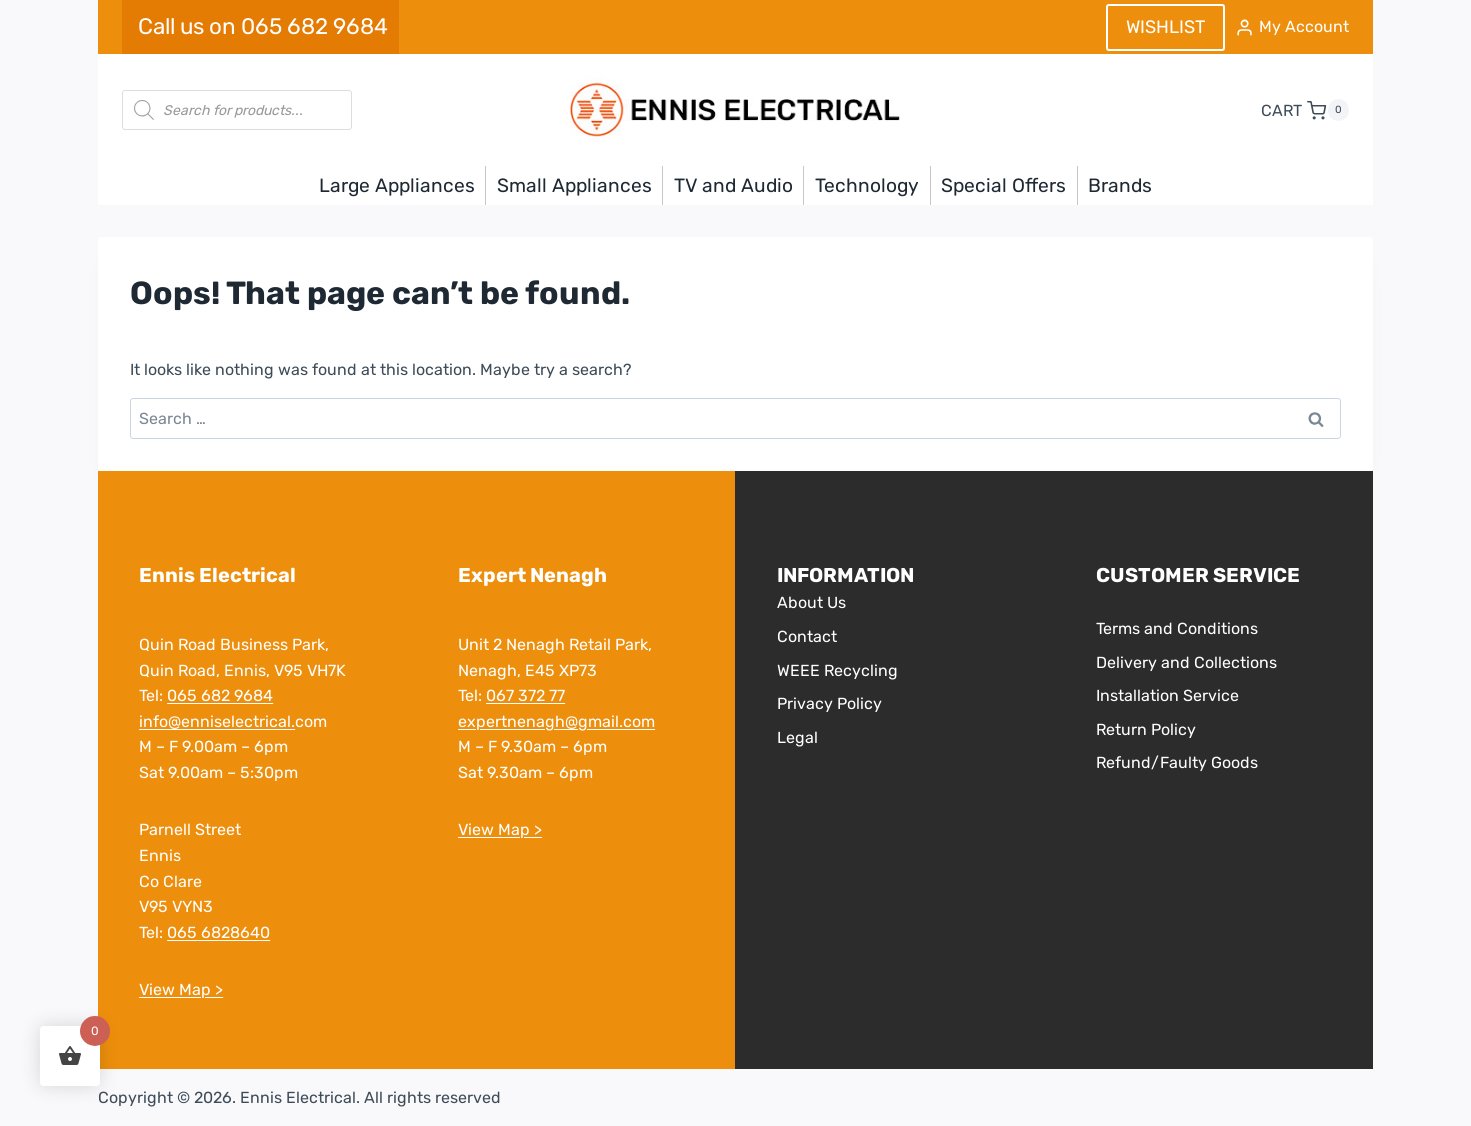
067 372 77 (525, 695)
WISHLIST (1165, 27)
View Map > (181, 989)
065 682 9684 (220, 695)
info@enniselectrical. (217, 721)
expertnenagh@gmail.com (556, 721)
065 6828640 (218, 932)
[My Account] (1292, 27)
